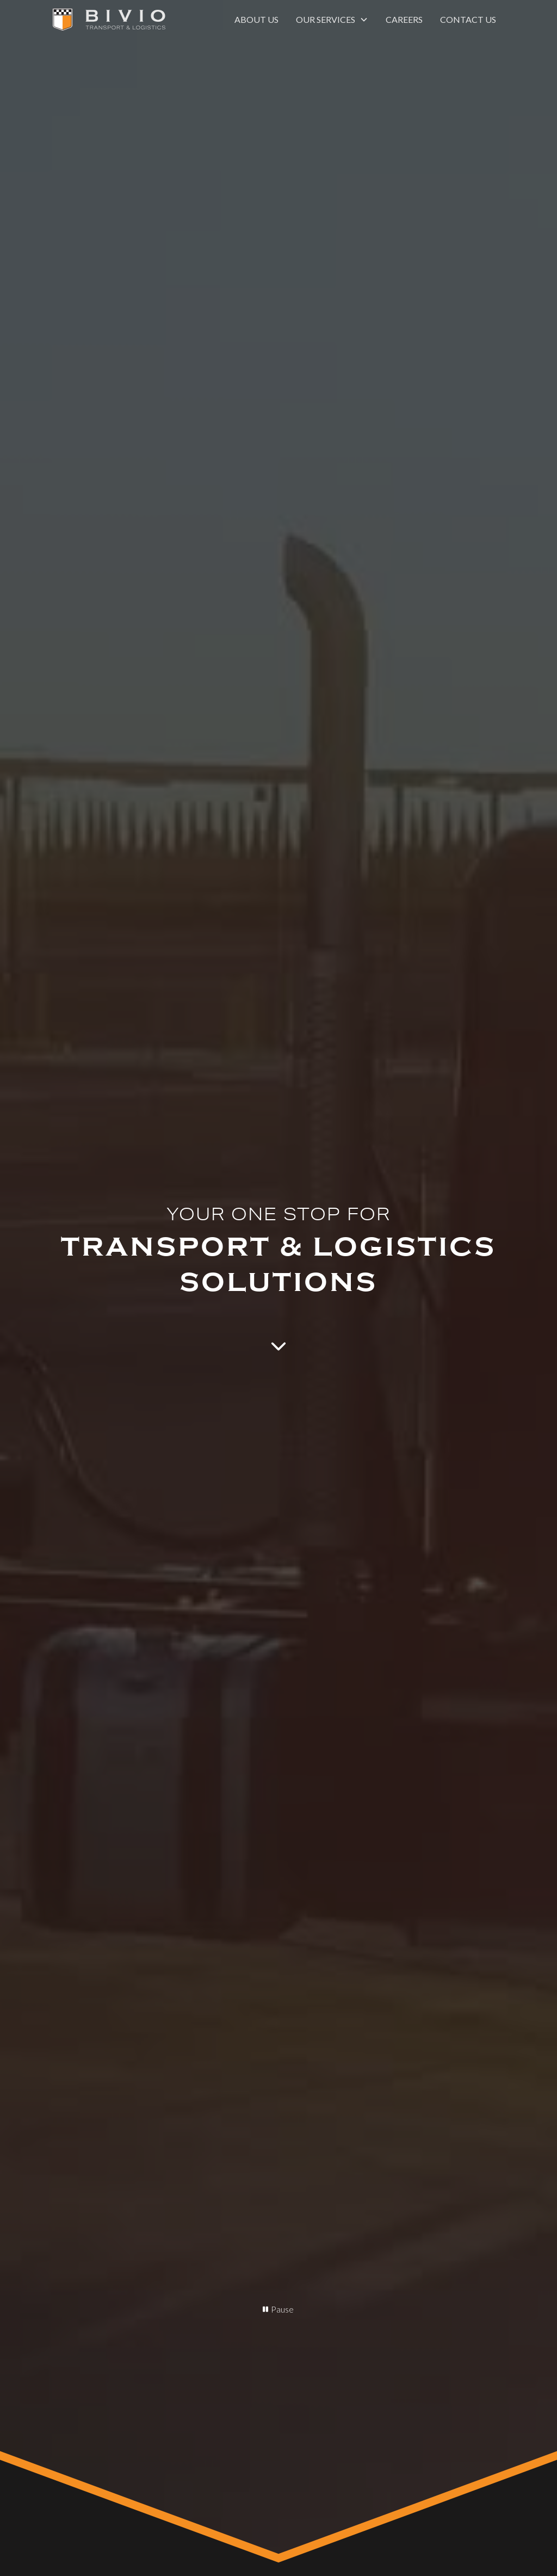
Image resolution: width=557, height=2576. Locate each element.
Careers (404, 19)
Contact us (468, 19)
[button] (332, 19)
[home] (108, 19)
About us (256, 19)
